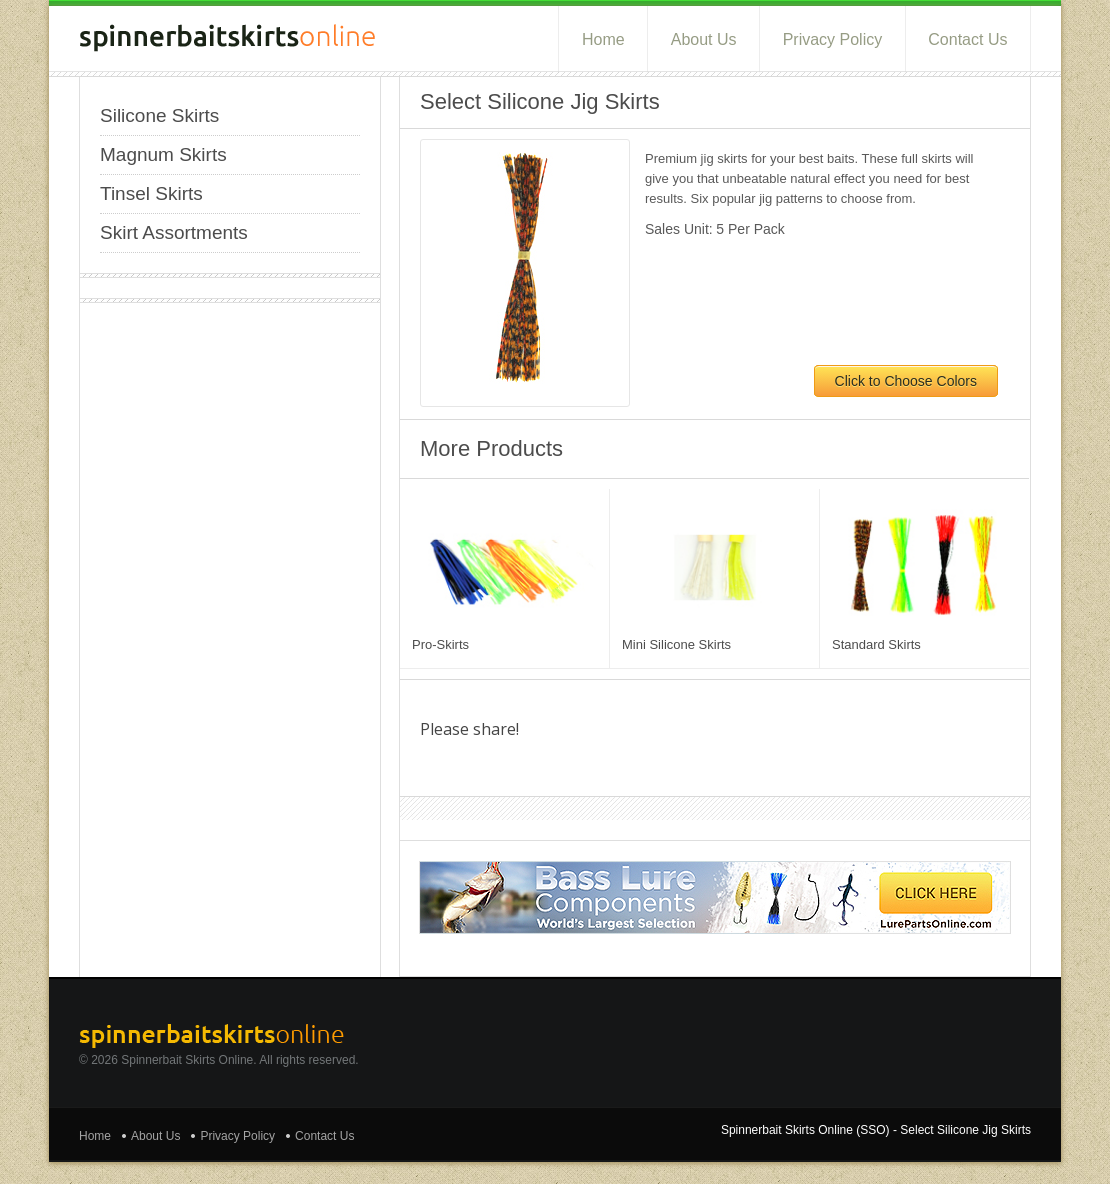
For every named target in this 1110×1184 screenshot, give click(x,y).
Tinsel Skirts (151, 193)
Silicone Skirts (159, 115)
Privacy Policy (833, 39)
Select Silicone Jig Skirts (965, 1130)
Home (603, 39)
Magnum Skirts (163, 154)
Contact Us (967, 39)
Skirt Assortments (174, 232)
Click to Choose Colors (906, 381)
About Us (704, 39)
